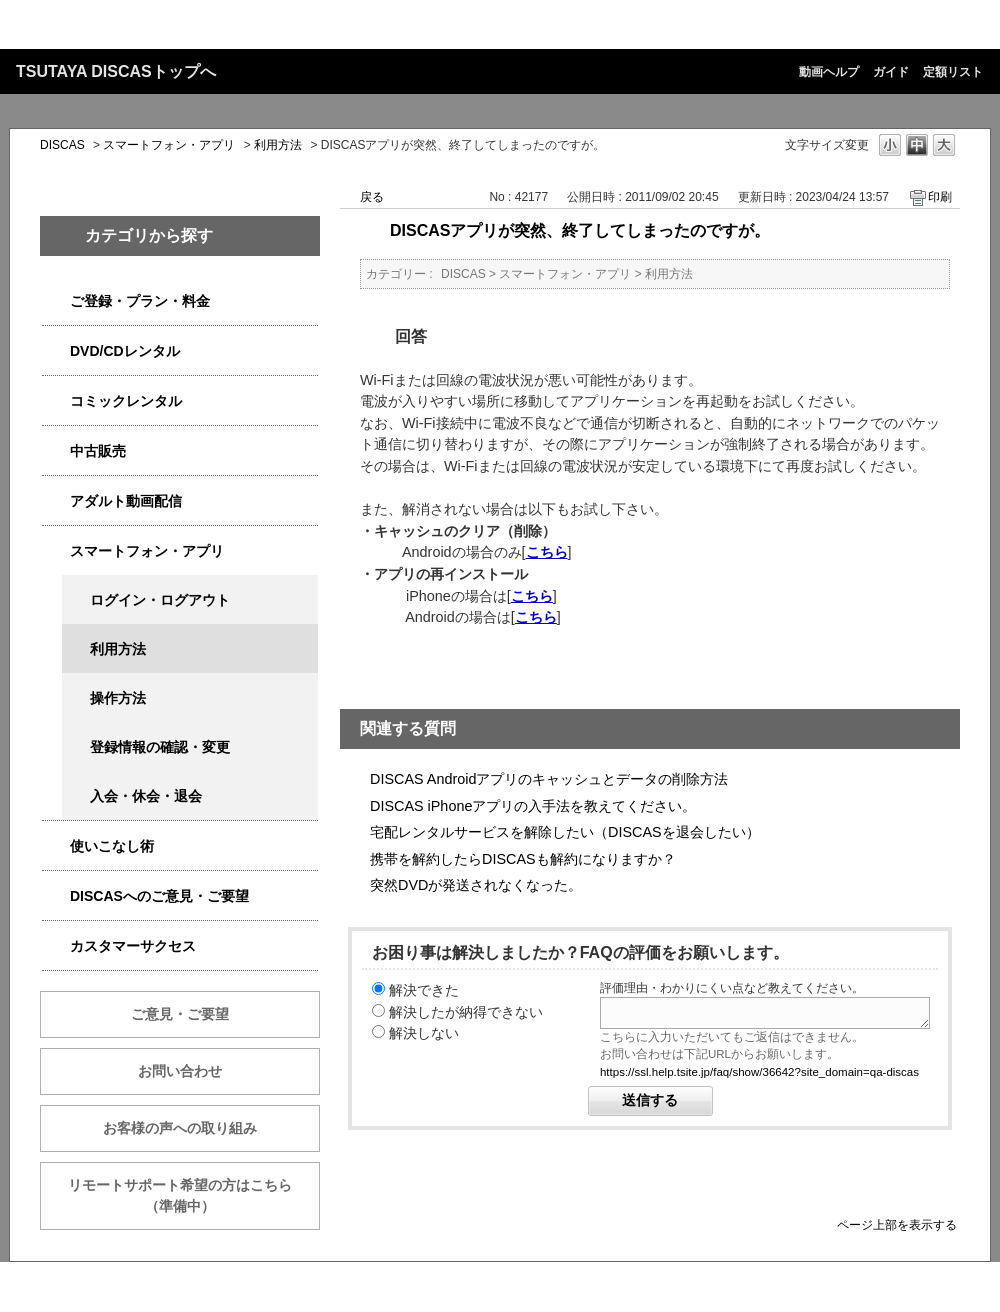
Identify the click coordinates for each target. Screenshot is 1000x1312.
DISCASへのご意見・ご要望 (159, 896)
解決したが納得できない (466, 1012)
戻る (372, 197)
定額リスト (953, 72)
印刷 (940, 197)
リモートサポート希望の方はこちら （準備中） (194, 1195)
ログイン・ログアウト (160, 600)
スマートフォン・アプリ (169, 145)
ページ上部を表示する (897, 1224)
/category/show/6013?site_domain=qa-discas (56, 451)
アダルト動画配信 (126, 501)
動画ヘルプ (829, 72)
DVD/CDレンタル (125, 351)
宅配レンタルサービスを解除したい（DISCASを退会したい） (565, 832)
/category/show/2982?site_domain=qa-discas (56, 551)
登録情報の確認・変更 (160, 747)
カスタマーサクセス (133, 946)
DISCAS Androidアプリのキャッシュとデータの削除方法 (549, 779)
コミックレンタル (126, 401)
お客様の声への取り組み (180, 1128)
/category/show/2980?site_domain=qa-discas (56, 351)
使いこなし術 (112, 846)
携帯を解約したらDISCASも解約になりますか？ (523, 859)
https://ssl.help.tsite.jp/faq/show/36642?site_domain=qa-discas (759, 1072)
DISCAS (62, 145)
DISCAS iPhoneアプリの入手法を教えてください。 (533, 806)
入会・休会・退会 (146, 796)
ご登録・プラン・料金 (140, 301)
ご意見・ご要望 (180, 1014)
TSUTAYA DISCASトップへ (116, 71)
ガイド (891, 72)
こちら (547, 552)
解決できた (424, 990)
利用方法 (278, 145)
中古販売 (98, 451)
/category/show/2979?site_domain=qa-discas (56, 301)
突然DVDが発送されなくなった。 (476, 885)
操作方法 (118, 698)
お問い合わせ (180, 1071)
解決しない (424, 1033)
